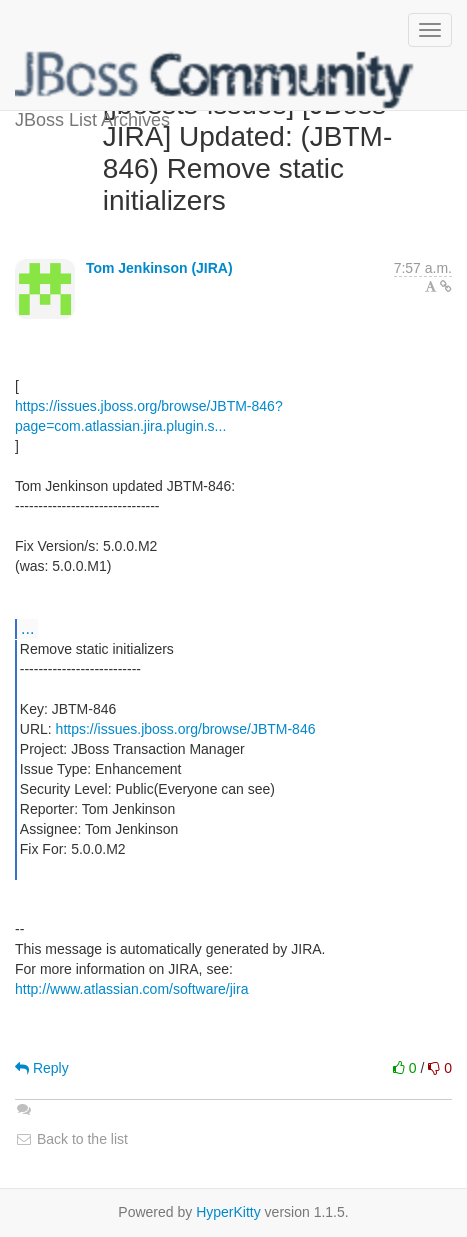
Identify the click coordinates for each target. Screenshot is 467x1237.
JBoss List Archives (215, 80)
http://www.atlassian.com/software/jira (131, 989)
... (27, 628)
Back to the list (71, 1139)
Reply (42, 1068)
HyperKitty (228, 1212)
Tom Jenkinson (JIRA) (159, 268)
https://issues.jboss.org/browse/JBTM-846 (186, 729)
